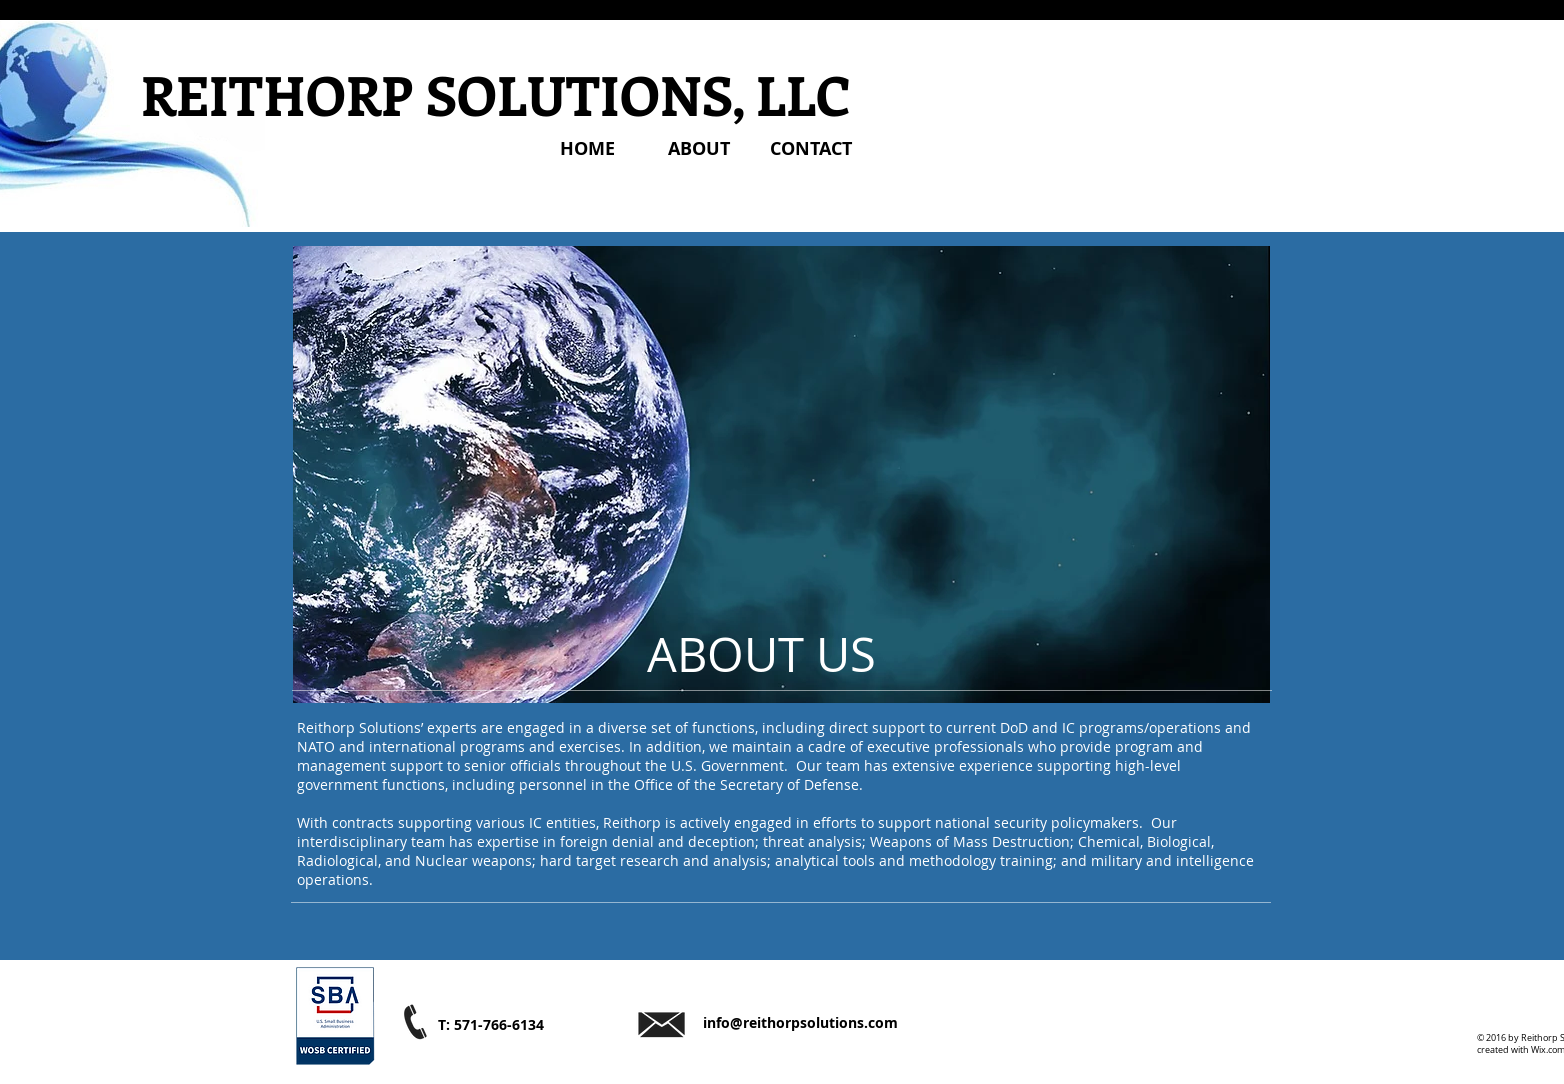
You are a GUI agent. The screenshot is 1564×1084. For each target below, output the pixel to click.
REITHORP (277, 94)
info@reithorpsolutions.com (800, 1022)
